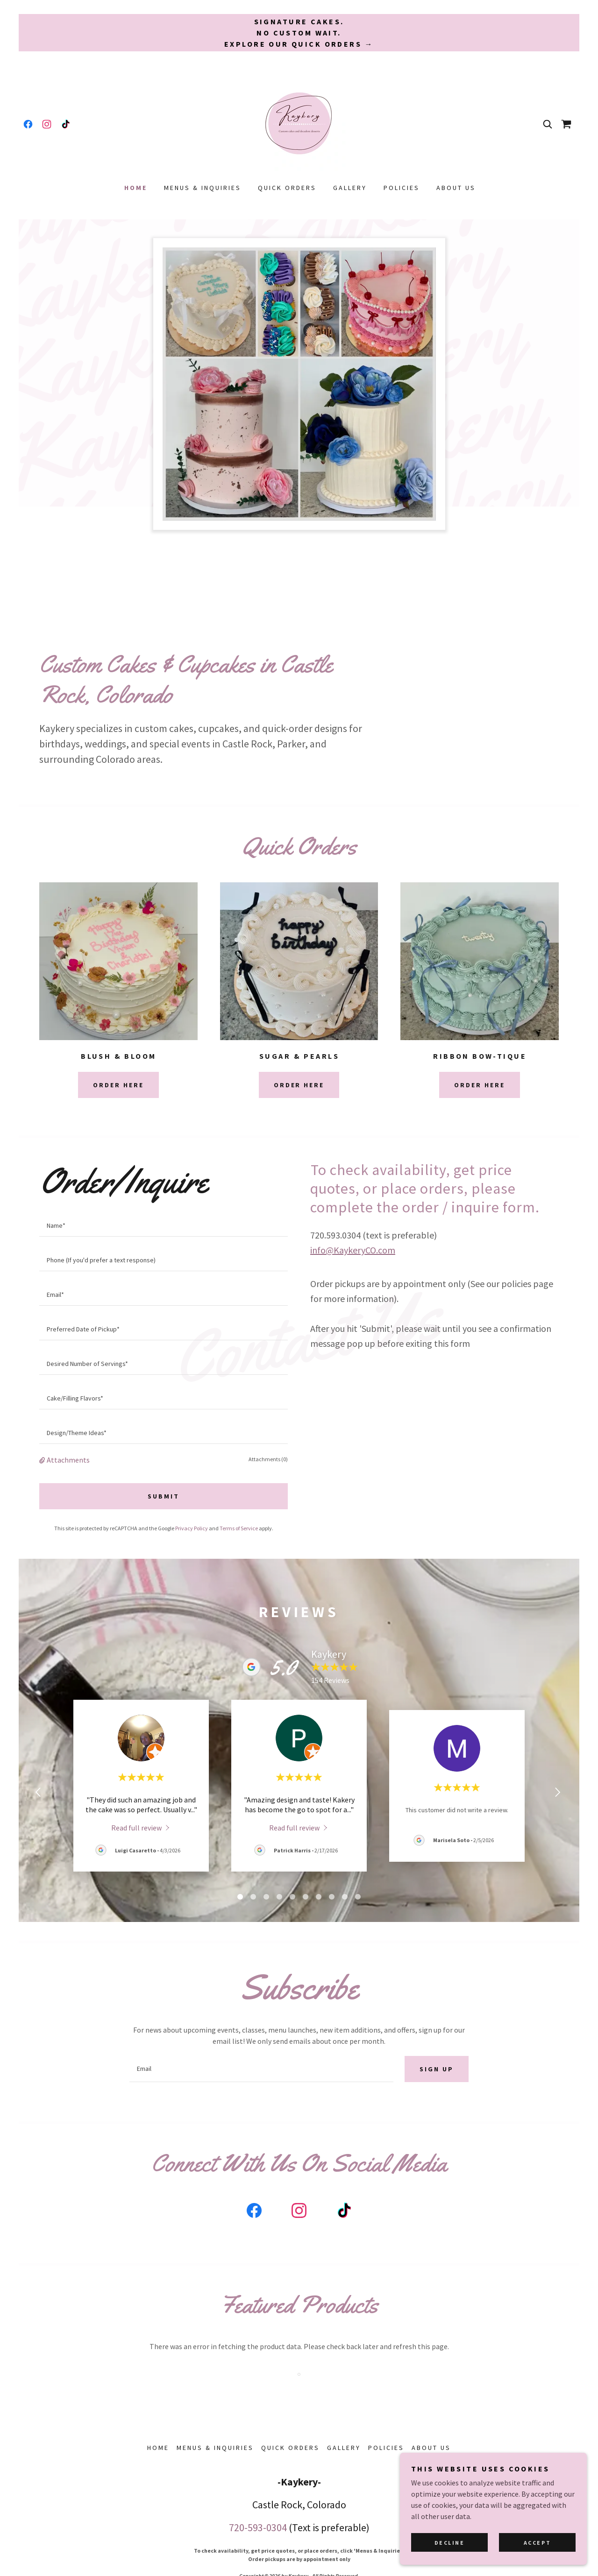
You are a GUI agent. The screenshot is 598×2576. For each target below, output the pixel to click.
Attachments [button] (68, 1459)
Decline (449, 2542)
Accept (537, 2542)
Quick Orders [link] (287, 187)
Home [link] (135, 187)
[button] (43, 1459)
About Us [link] (456, 187)
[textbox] (163, 1225)
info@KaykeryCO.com (352, 1250)
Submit (163, 1496)
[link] (28, 124)
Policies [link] (402, 187)
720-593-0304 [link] (258, 2527)
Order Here (118, 1085)
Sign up (437, 2069)
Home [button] (158, 2447)
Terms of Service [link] (239, 1528)
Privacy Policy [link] (191, 1528)
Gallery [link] (350, 187)
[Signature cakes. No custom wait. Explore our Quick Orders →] (299, 32)
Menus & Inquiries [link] (202, 187)
